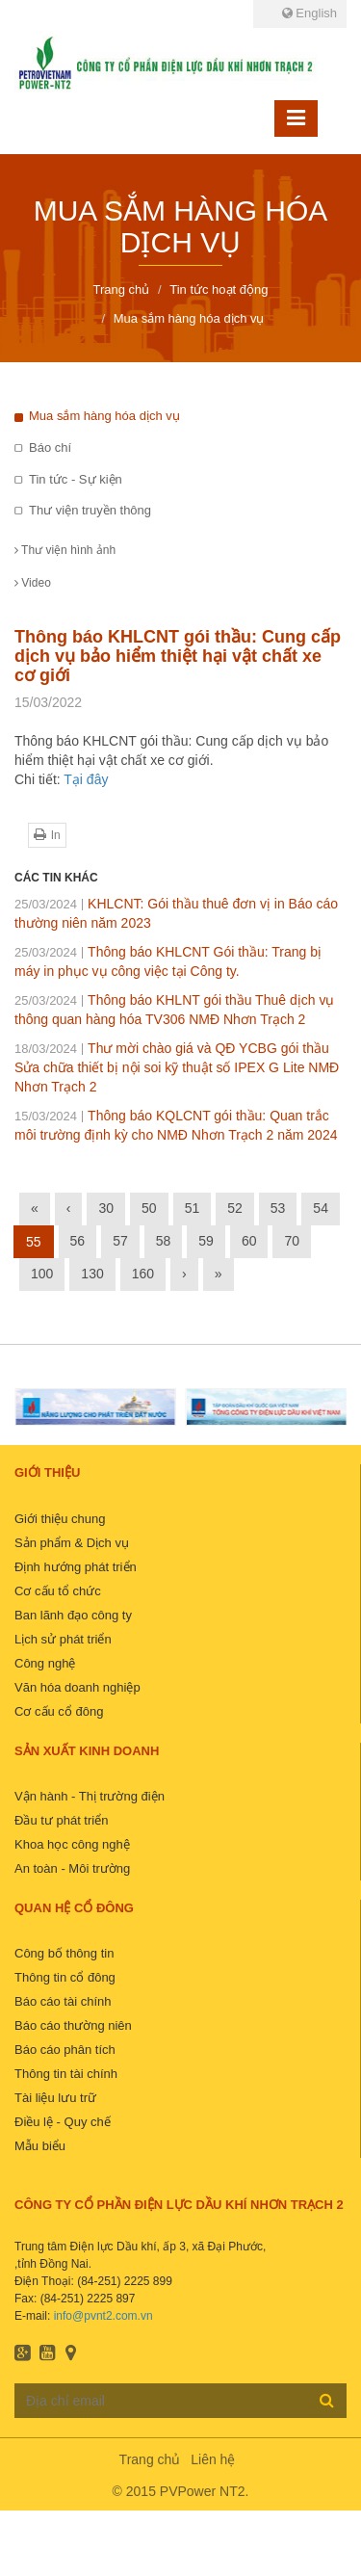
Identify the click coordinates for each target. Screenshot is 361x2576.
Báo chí (50, 447)
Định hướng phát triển (75, 1567)
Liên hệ (213, 2459)
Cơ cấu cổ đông (58, 1711)
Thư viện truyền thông (90, 510)
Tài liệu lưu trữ (55, 2097)
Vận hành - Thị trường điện (89, 1796)
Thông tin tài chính (65, 2073)
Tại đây (86, 779)
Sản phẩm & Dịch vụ (71, 1543)
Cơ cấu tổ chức (57, 1591)
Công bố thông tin (64, 1953)
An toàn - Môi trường (72, 1868)
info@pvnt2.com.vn (103, 2316)
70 (291, 1241)
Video (32, 583)
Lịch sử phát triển (63, 1639)
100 (42, 1273)
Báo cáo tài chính (62, 2001)
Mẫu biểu (39, 2146)
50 (149, 1208)
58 (163, 1241)
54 (320, 1208)
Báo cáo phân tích (65, 2049)
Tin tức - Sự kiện (75, 479)
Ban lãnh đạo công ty (73, 1615)
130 (92, 1273)
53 (278, 1208)
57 (120, 1241)
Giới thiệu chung (60, 1518)
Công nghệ (44, 1663)
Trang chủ (150, 2459)
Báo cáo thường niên (73, 2025)
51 (192, 1208)
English (309, 13)
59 (206, 1241)
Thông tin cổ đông (65, 1977)
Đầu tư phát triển (61, 1820)
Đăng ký (327, 2399)
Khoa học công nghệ (72, 1844)
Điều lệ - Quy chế (62, 2122)
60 (249, 1241)
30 (106, 1208)
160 (143, 1273)
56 (78, 1241)
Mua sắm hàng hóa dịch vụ (104, 415)
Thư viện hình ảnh (65, 550)
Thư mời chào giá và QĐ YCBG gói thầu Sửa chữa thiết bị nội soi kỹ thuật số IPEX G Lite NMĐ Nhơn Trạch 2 (176, 1067)
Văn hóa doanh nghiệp (77, 1687)
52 (235, 1208)
